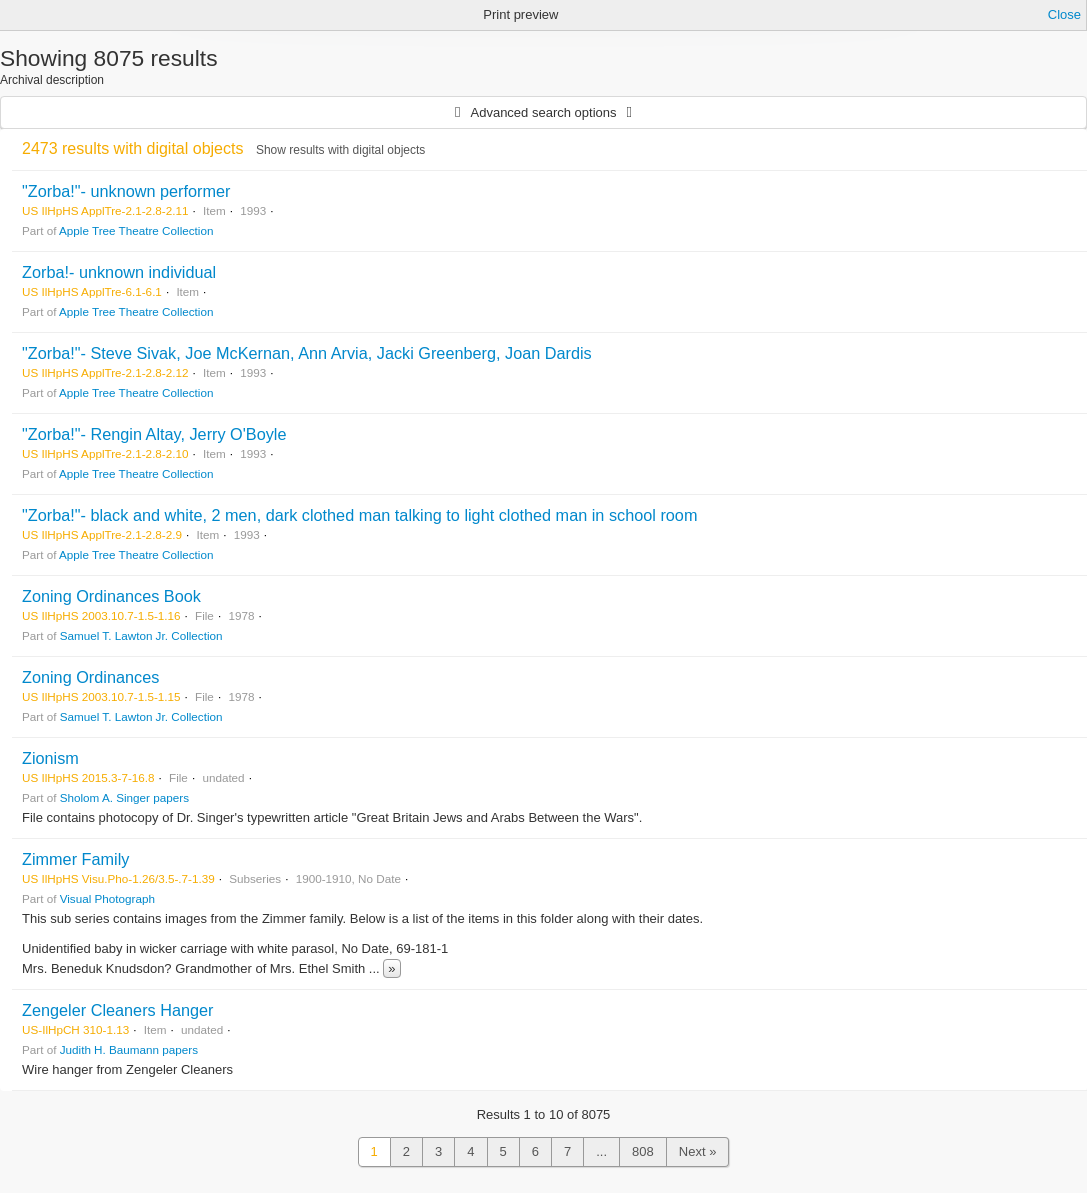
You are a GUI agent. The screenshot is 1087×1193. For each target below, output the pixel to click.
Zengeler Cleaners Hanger (118, 1010)
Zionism (50, 758)
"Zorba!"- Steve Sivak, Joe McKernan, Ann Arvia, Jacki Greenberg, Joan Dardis (307, 353)
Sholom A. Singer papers (124, 797)
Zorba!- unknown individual (119, 272)
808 (643, 1151)
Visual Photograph (107, 898)
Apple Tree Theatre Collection (136, 230)
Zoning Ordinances (90, 677)
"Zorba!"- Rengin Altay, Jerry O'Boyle (154, 434)
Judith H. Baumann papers (129, 1049)
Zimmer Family (75, 859)
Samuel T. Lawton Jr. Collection (141, 635)
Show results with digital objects (340, 150)
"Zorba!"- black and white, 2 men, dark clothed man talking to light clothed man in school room (359, 515)
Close (1064, 14)
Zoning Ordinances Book (111, 596)
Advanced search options (544, 112)
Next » (698, 1151)
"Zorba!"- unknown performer (126, 191)
